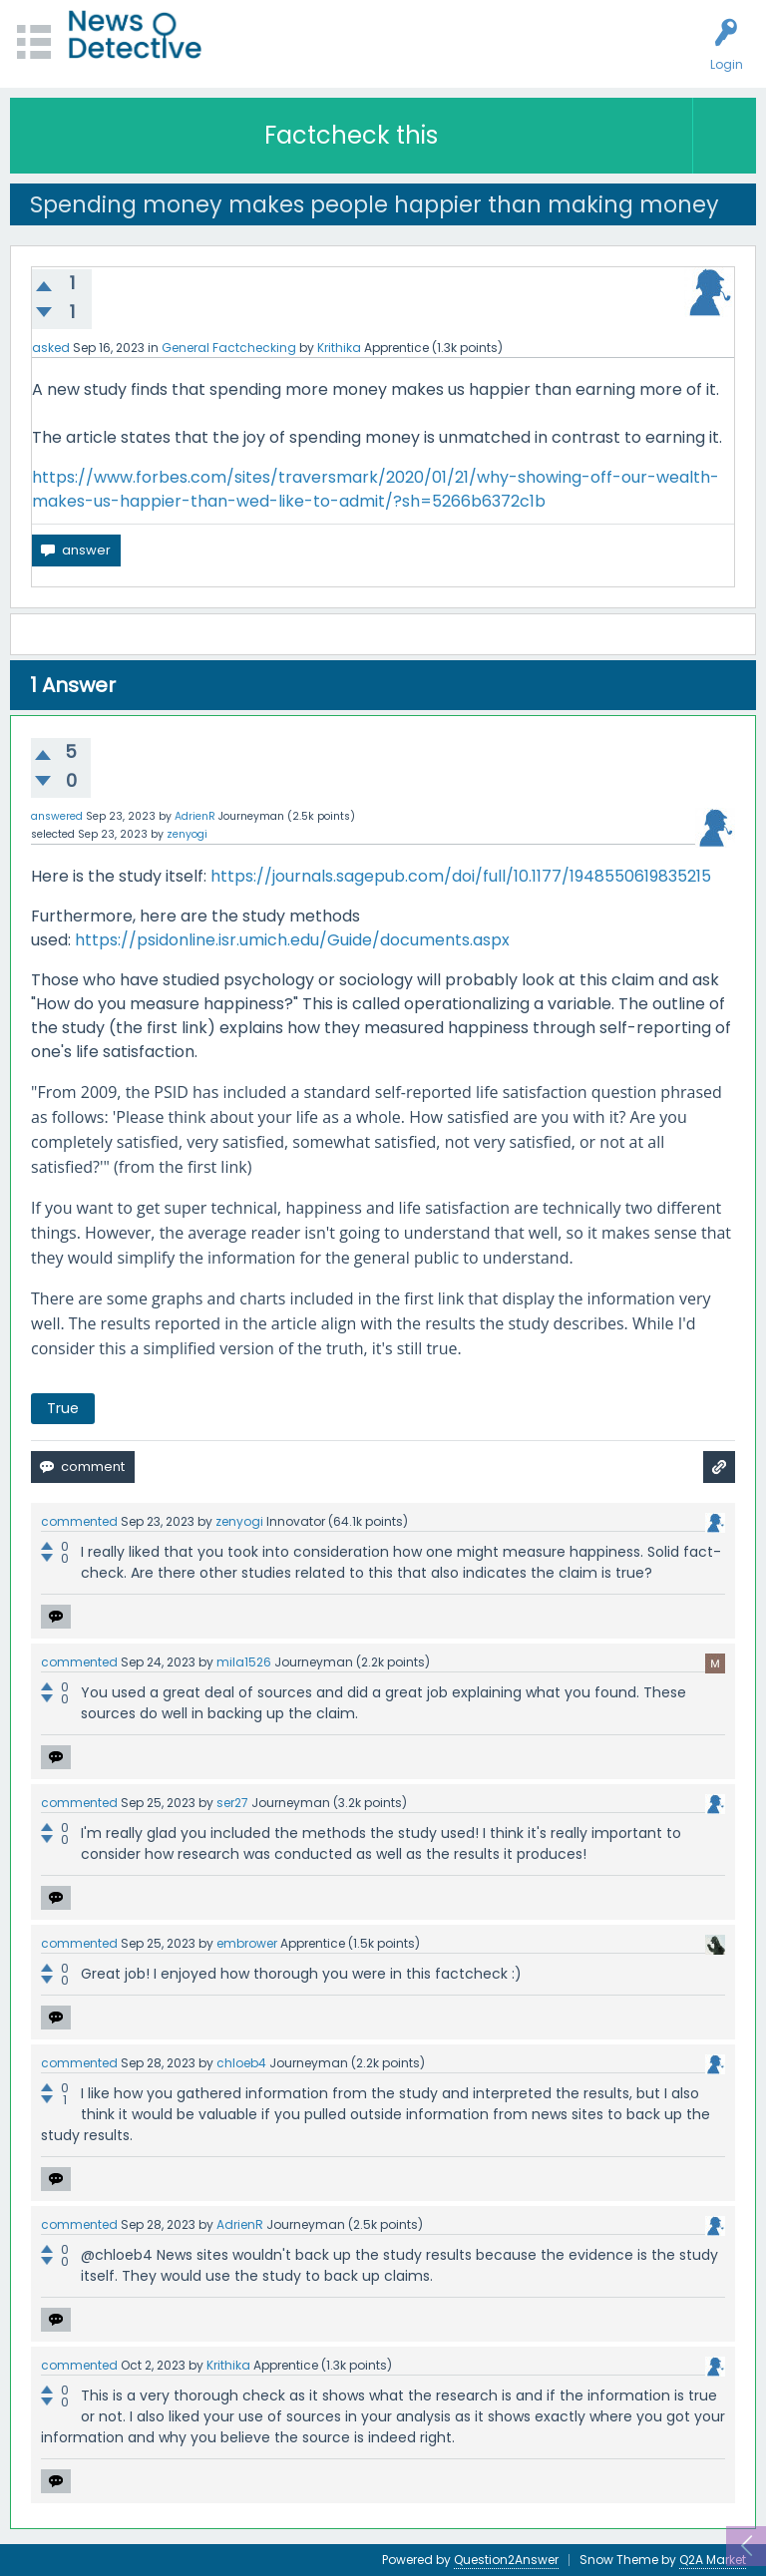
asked (51, 347)
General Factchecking (229, 347)
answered (57, 816)
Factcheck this (351, 135)
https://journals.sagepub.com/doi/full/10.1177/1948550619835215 (460, 876)
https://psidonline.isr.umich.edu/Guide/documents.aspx (292, 939)
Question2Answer (506, 2559)
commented (79, 1521)
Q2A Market (712, 2559)
